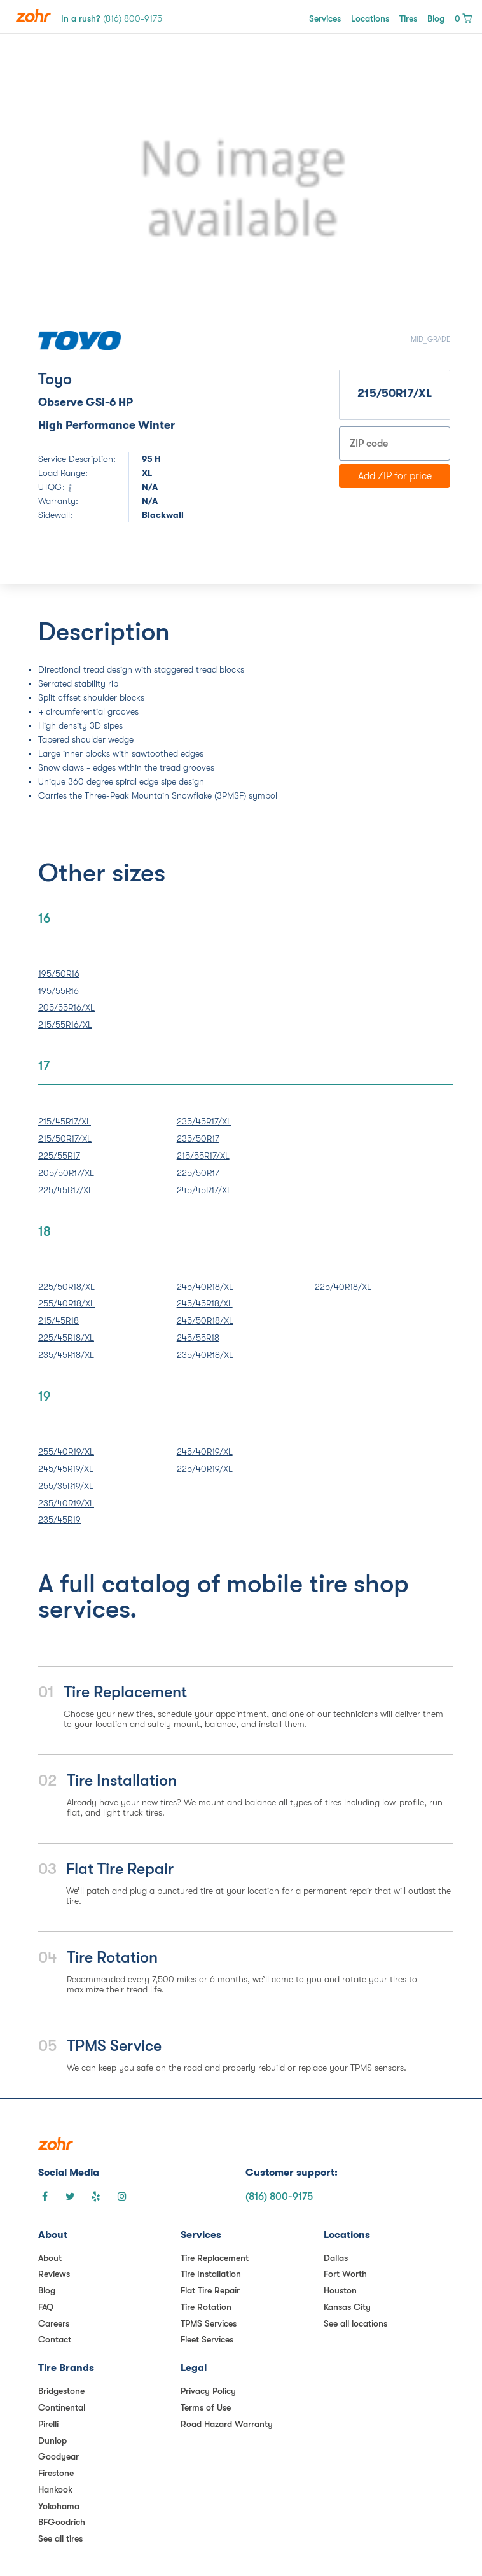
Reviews (54, 2274)
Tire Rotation (206, 2307)
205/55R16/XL (66, 1007)
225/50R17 (198, 1173)
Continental (61, 2407)
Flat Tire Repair (210, 2290)
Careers (53, 2323)
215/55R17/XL (203, 1156)
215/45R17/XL (64, 1121)
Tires (408, 18)
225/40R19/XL (205, 1469)
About (50, 2258)
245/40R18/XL (205, 1287)
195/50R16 (58, 974)
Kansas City (347, 2307)
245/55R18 (198, 1338)
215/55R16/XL (65, 1024)
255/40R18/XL (66, 1303)
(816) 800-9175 (279, 2196)
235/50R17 (198, 1138)
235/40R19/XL (66, 1503)
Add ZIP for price (395, 476)
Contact (54, 2339)
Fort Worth (345, 2274)
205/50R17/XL (66, 1173)
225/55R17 (59, 1156)
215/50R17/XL (65, 1138)
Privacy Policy (208, 2391)
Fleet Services (207, 2339)
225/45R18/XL (66, 1338)
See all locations (355, 2323)
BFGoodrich (61, 2522)
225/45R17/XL (65, 1190)
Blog (435, 18)
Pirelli (48, 2424)
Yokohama (58, 2506)
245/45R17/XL (204, 1190)
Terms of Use (206, 2407)
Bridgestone (61, 2391)
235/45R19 (59, 1520)
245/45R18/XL (205, 1303)
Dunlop (52, 2440)
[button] (69, 189)
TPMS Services (209, 2323)
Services (325, 18)
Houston (340, 2290)
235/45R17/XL (204, 1121)
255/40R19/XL (66, 1451)
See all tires (60, 2538)
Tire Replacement (215, 2258)
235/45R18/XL (66, 1355)
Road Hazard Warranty (227, 2424)
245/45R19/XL (65, 1469)
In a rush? (111, 18)
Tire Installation (211, 2274)
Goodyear (58, 2456)
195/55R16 (58, 991)
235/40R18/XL (205, 1355)
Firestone (56, 2473)
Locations (370, 18)
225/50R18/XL (66, 1287)
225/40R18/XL (343, 1287)
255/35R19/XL (65, 1486)
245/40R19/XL (205, 1451)
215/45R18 (58, 1320)
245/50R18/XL (205, 1320)
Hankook (55, 2489)
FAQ (45, 2307)
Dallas (336, 2258)
